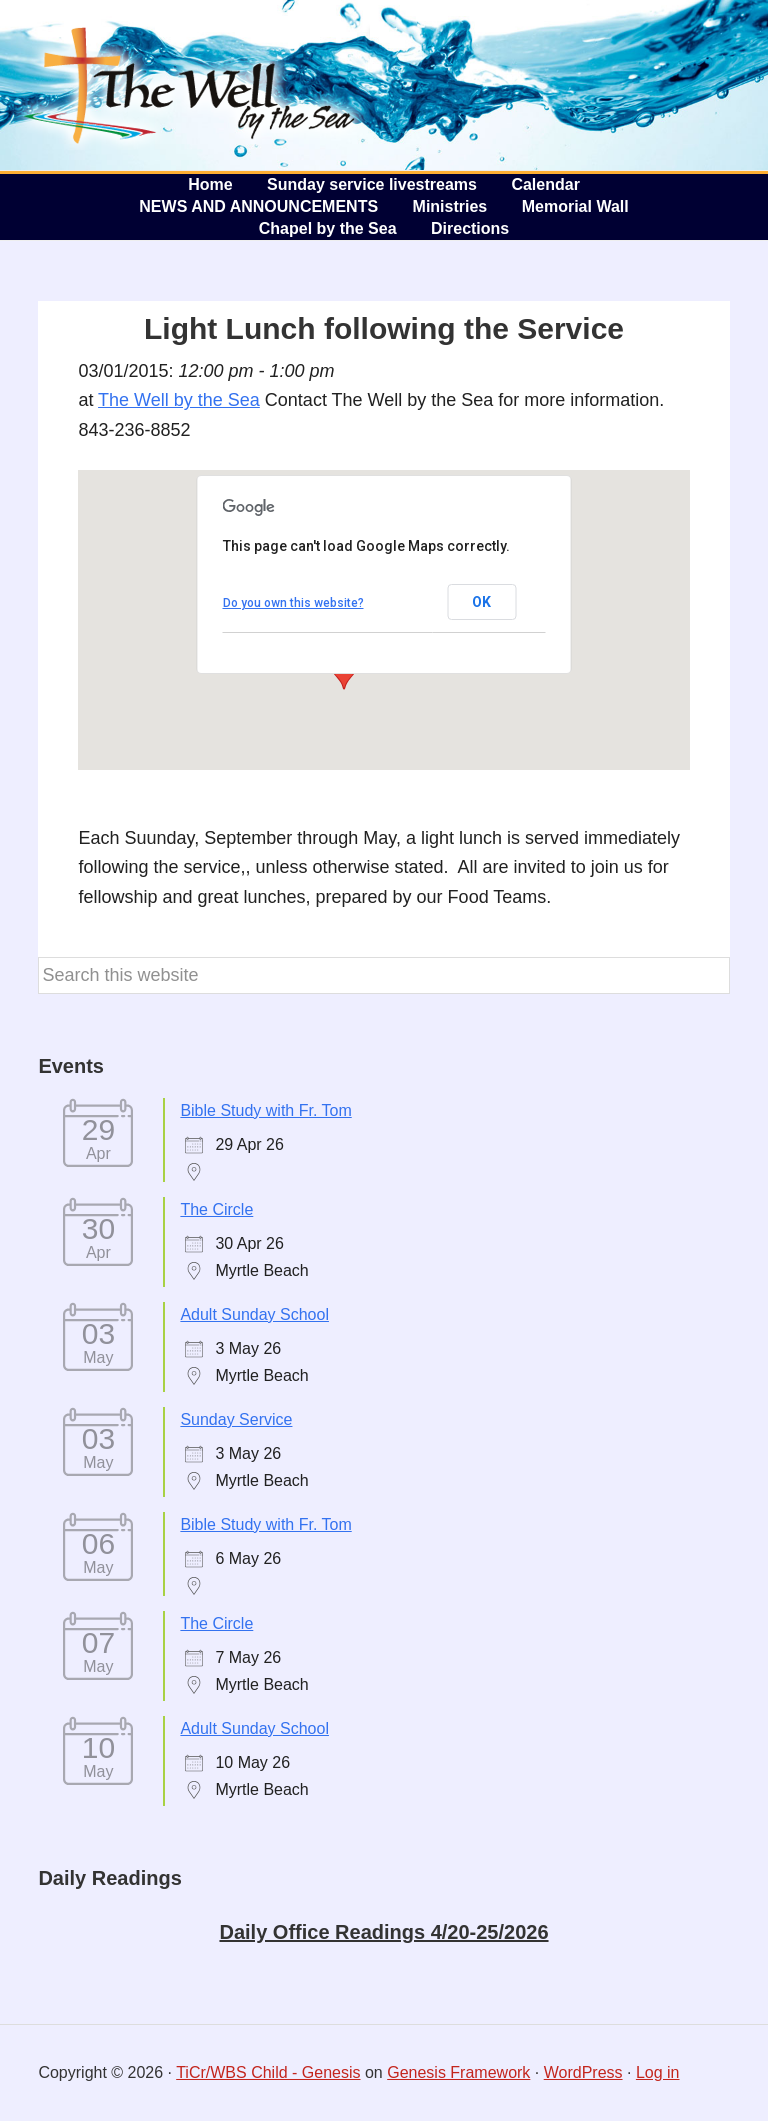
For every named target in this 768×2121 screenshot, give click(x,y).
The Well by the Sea (190, 85)
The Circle (216, 1209)
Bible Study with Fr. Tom (265, 1110)
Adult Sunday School (254, 1314)
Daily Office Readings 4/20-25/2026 (383, 1932)
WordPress (583, 2072)
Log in (658, 2072)
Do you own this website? (293, 603)
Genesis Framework (458, 2072)
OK (481, 602)
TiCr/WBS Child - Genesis (268, 2072)
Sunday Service (236, 1419)
